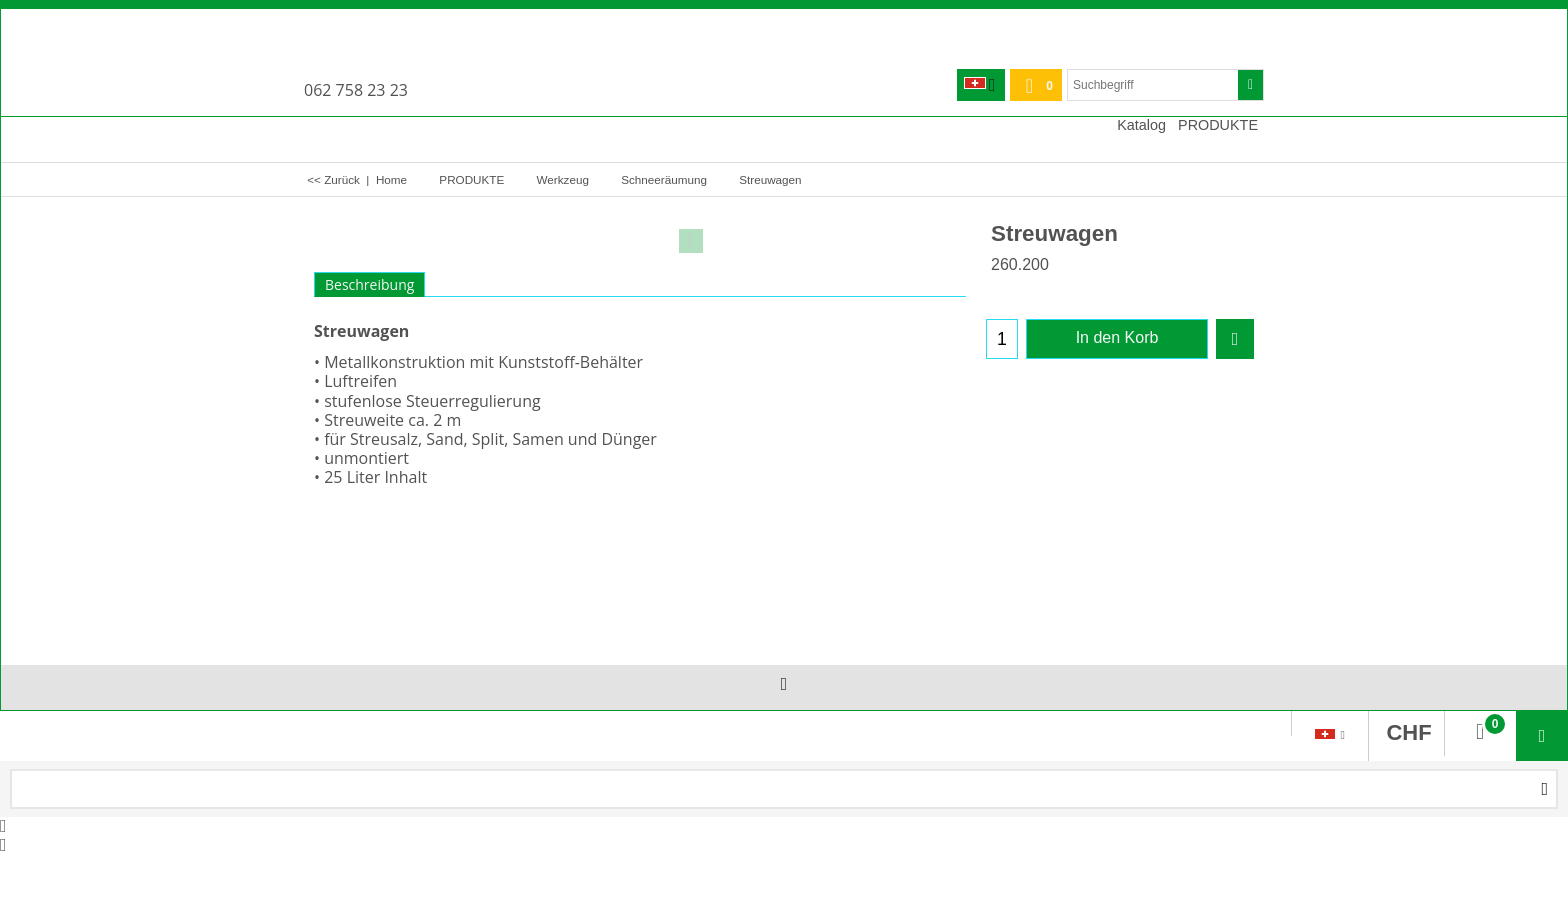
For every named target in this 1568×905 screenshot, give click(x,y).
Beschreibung (369, 284)
